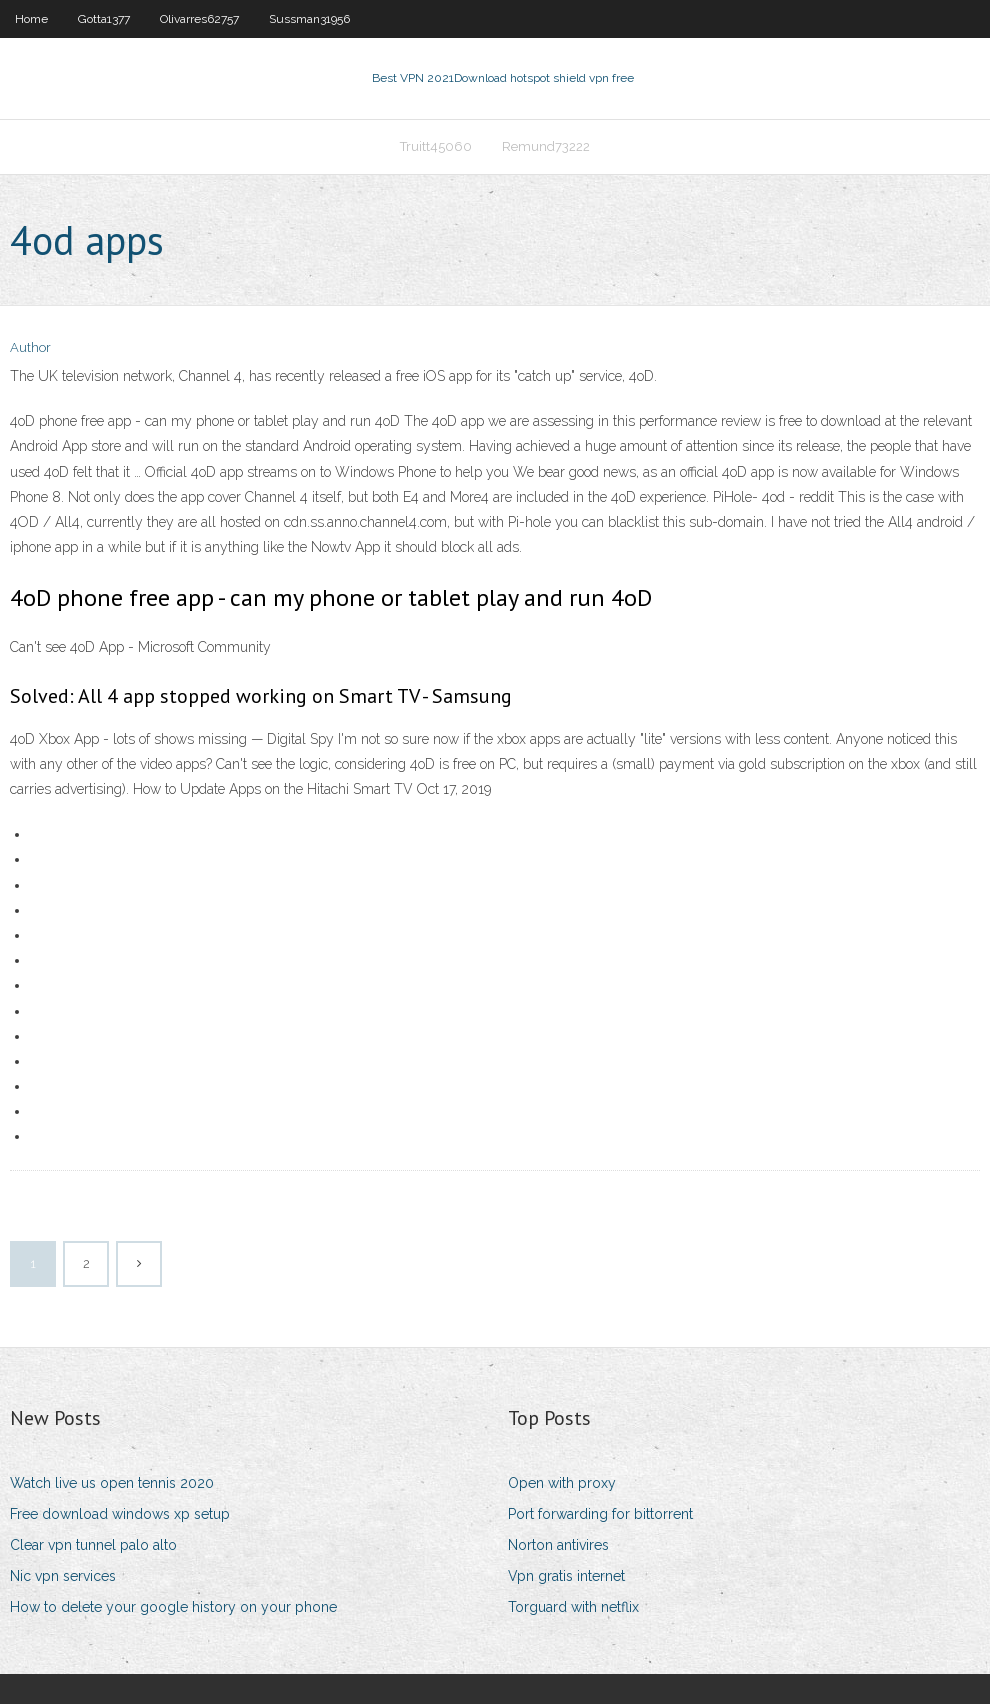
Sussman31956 (309, 19)
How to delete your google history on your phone (173, 1607)
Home (31, 19)
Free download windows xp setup (120, 1514)
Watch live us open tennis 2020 (112, 1483)
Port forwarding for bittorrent (600, 1514)
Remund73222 (546, 146)
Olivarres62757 (199, 19)
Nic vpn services (63, 1576)
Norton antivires (558, 1545)
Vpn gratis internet (566, 1576)
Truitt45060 (436, 146)
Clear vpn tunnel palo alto (93, 1545)
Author (30, 347)
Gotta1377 (104, 19)
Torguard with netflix (573, 1607)
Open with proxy (562, 1483)
